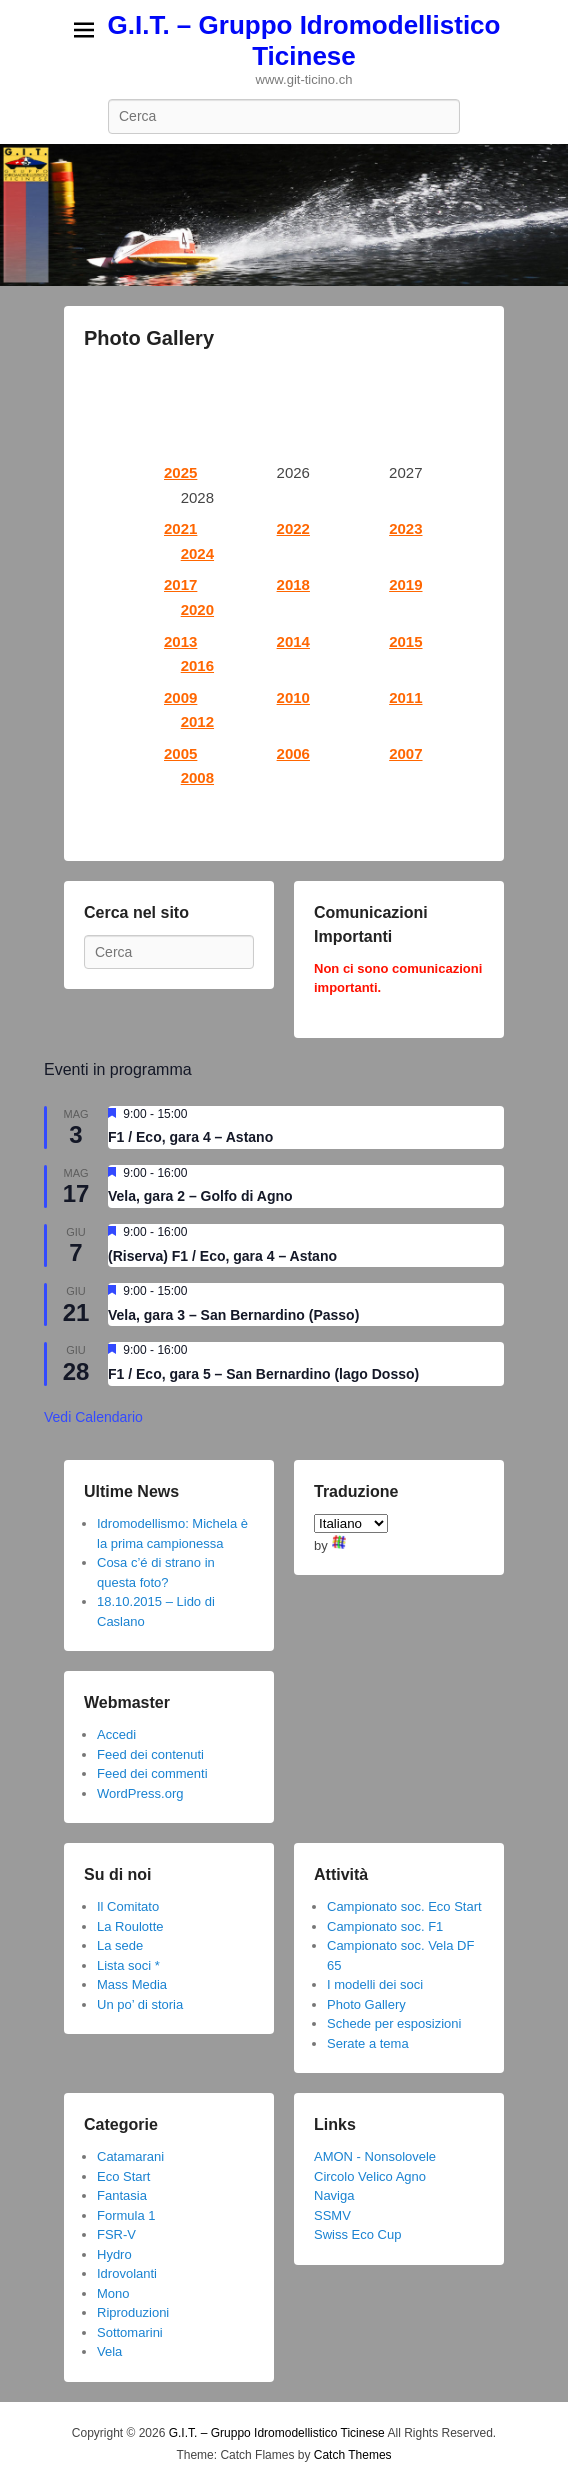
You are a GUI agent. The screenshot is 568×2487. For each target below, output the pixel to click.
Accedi (116, 1734)
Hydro (114, 2254)
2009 (180, 697)
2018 (293, 584)
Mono (113, 2293)
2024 (197, 553)
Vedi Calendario (93, 1417)
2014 (293, 641)
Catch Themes (353, 2455)
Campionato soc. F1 (385, 1926)
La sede (120, 1945)
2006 (293, 753)
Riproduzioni (133, 2312)
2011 (405, 697)
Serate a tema (368, 2043)
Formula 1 (126, 2215)
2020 (197, 609)
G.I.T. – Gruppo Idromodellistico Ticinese (304, 40)
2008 (197, 777)
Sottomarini (130, 2332)
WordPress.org (140, 1793)
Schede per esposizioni (394, 2023)
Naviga (334, 2195)
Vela (109, 2351)
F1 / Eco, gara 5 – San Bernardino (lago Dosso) (263, 1374)
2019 (405, 584)
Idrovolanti (127, 2273)
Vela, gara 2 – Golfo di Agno (200, 1196)
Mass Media (132, 1984)
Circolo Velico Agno (370, 2176)
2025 (180, 472)
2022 (293, 528)
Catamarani (130, 2156)
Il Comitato (128, 1906)
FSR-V (116, 2234)
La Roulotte (130, 1926)
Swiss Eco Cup (357, 2234)
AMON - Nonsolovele (375, 2156)
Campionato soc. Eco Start (404, 1906)
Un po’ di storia (140, 2004)
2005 (180, 753)
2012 (197, 721)
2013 (180, 641)
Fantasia (122, 2195)
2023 (405, 528)
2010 (293, 697)
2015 (405, 641)
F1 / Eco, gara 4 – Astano (190, 1137)
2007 (405, 753)
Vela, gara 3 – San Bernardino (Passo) (233, 1315)
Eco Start (123, 2176)
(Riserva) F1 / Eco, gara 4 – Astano (222, 1256)
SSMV (332, 2215)
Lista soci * (128, 1965)
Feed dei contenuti (150, 1754)
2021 (180, 528)
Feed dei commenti (152, 1773)
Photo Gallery (149, 338)
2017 (180, 584)
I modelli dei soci (375, 1984)
